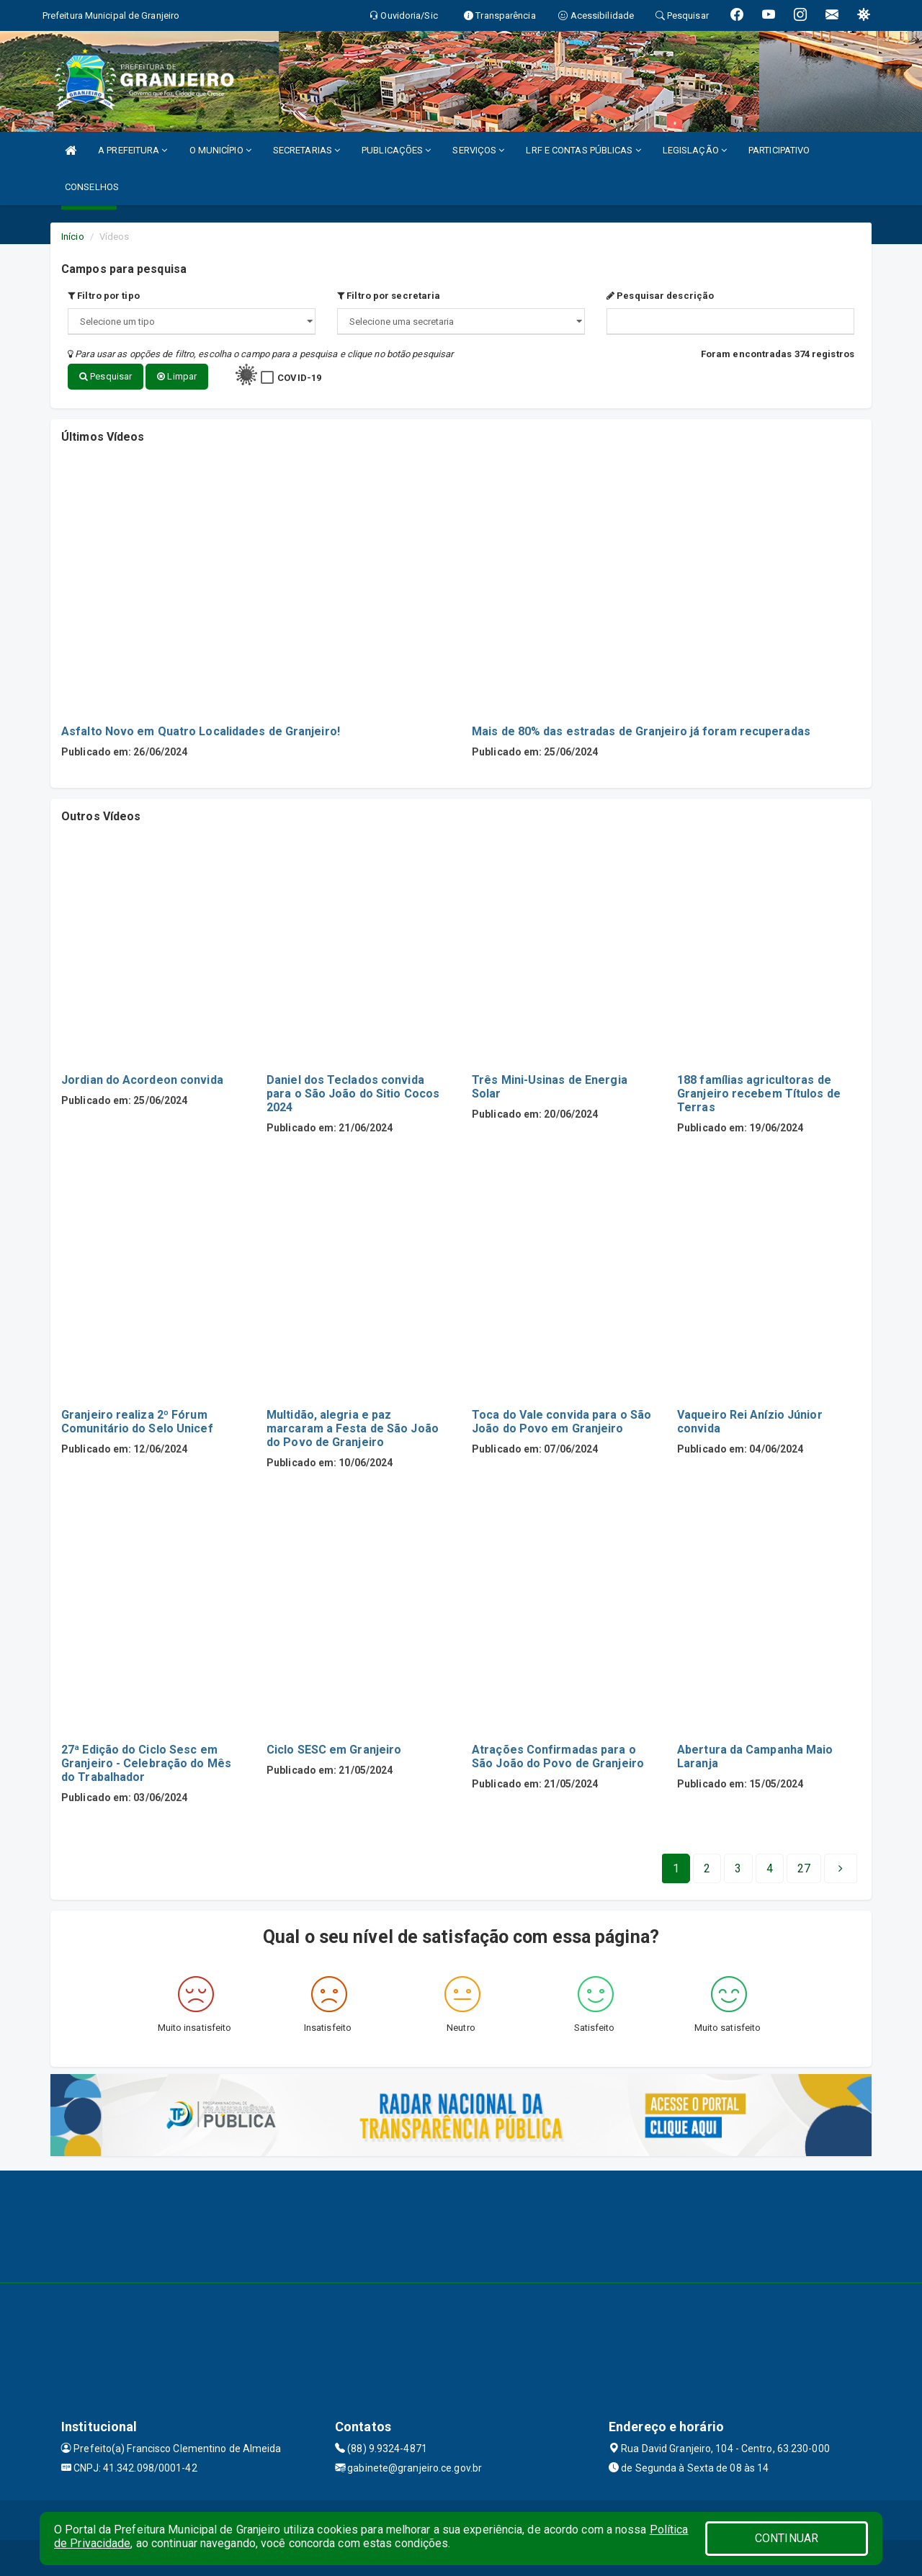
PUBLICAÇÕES (396, 150)
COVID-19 (299, 377)
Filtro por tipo (104, 295)
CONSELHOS (92, 186)
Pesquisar (105, 376)
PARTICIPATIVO (779, 150)
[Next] (804, 1869)
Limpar (177, 376)
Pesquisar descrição (660, 295)
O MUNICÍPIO (220, 150)
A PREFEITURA (132, 150)
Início (72, 236)
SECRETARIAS (306, 150)
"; (461, 321)
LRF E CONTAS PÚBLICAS (583, 150)
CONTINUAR (786, 2538)
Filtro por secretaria (388, 295)
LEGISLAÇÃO (695, 150)
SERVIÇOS (478, 150)
